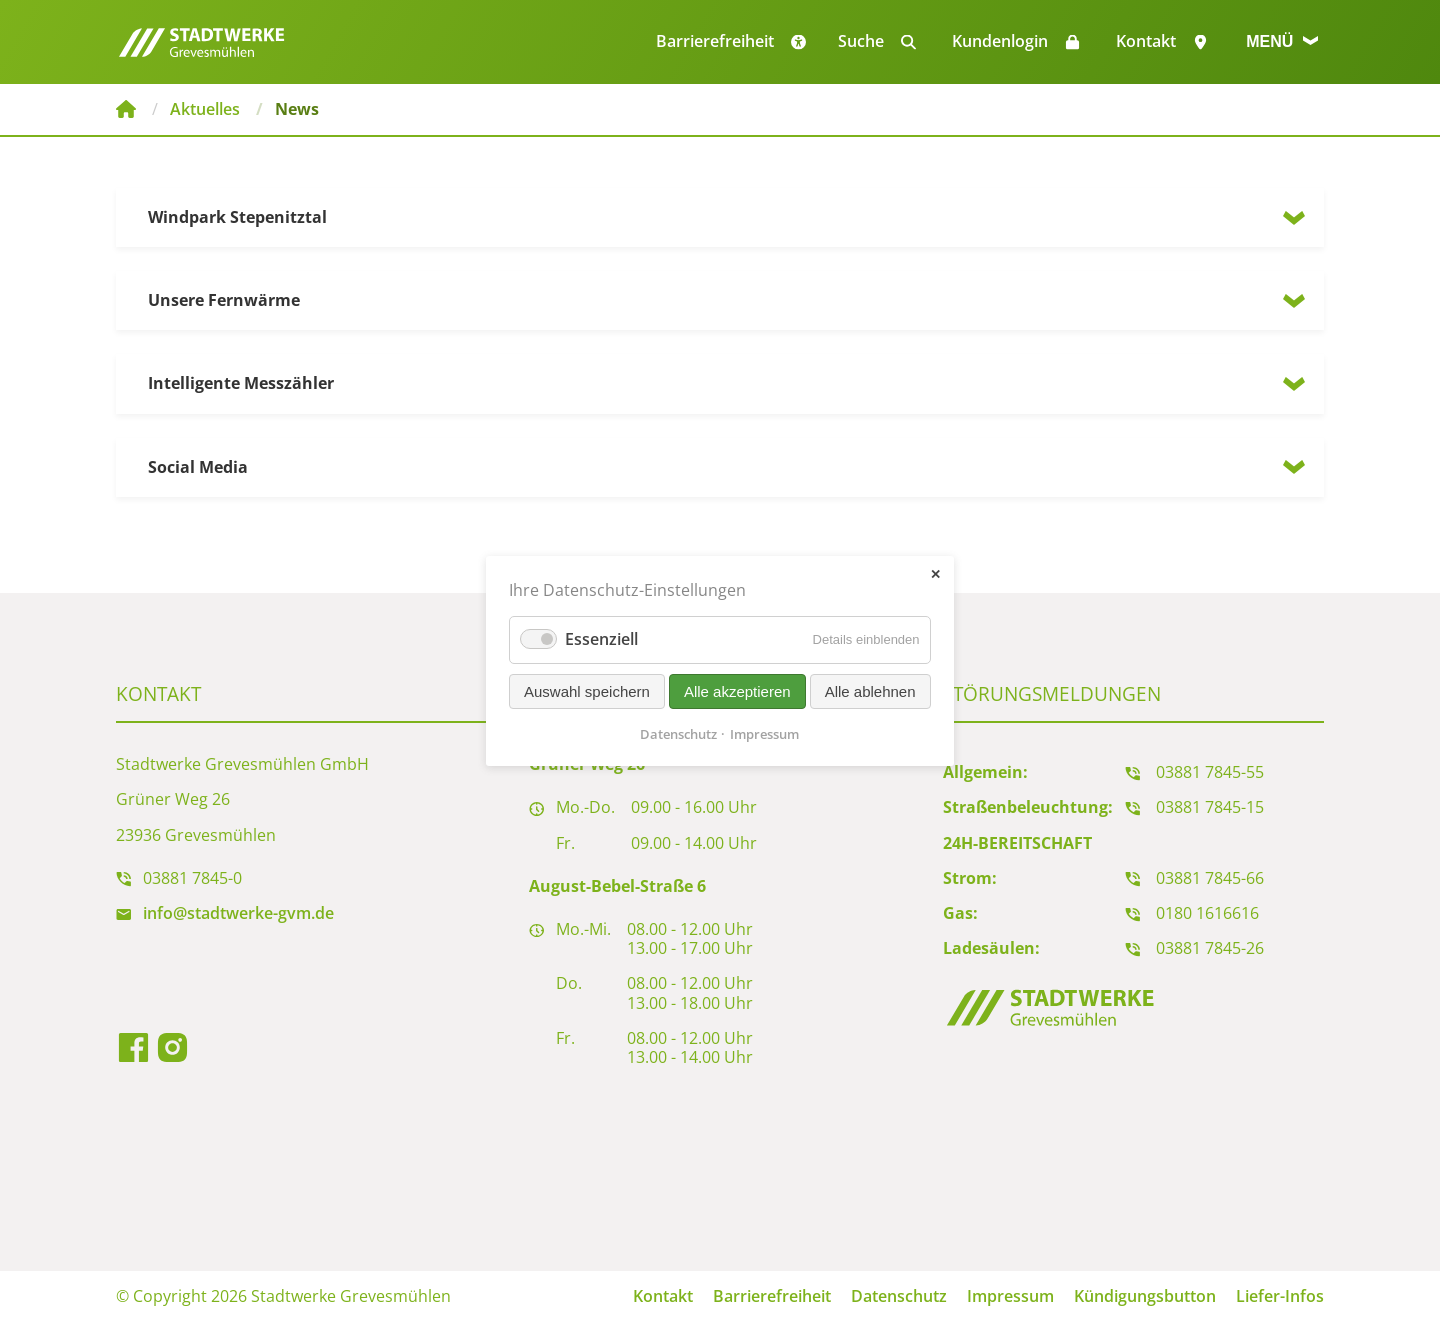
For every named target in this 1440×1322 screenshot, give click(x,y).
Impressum (1010, 1296)
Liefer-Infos (1280, 1296)
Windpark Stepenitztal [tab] (237, 217)
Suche (861, 41)
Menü (1282, 41)
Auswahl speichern (587, 691)
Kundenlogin (1000, 41)
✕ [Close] (935, 574)
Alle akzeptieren (737, 691)
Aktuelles (205, 109)
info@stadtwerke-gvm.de (238, 913)
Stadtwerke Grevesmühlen (126, 109)
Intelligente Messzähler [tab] (241, 383)
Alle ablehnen (870, 691)
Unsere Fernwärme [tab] (224, 300)
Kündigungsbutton (1145, 1296)
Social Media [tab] (198, 467)
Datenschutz (899, 1296)
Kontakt (1146, 41)
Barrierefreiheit (772, 1296)
